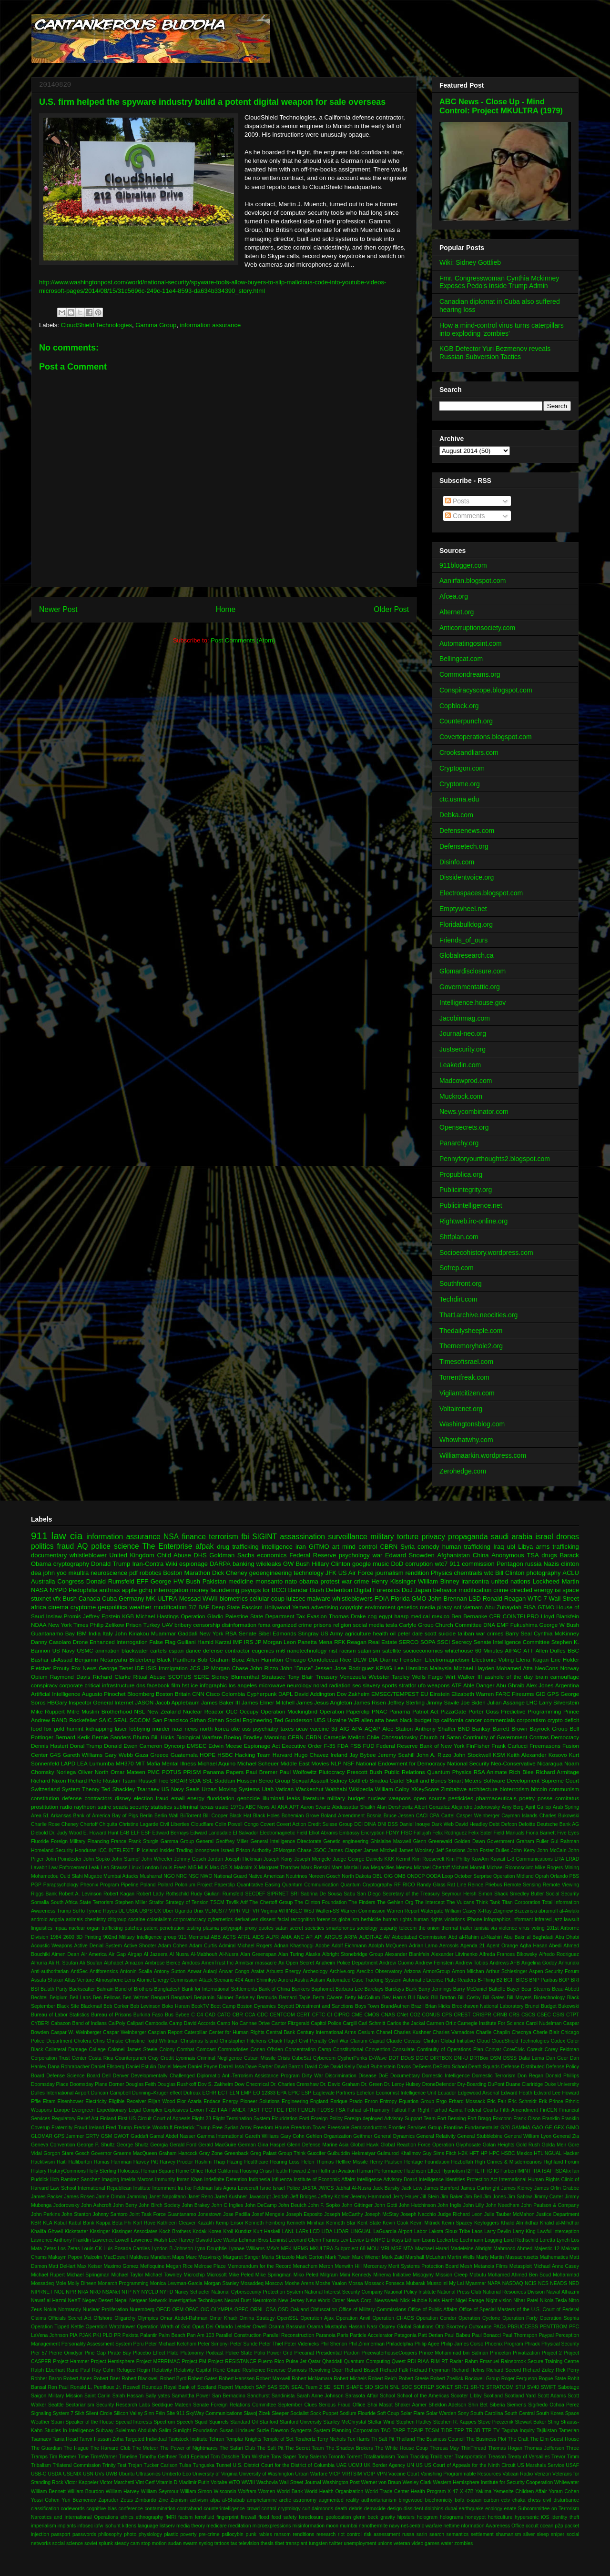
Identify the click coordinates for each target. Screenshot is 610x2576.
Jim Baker (451, 2196)
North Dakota (356, 1876)
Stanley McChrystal (344, 2422)
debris (355, 2508)
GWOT (121, 2136)
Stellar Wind (380, 2422)
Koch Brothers (175, 2231)
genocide (248, 1798)
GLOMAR (41, 2136)
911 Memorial (193, 1937)
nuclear (77, 1928)
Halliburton (80, 2162)
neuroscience (109, 1572)
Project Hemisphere (112, 2361)
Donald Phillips (562, 2075)
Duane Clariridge (524, 2084)
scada (120, 1807)
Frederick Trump (192, 2127)
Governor (101, 2153)
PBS (574, 1876)
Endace (211, 2101)
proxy (250, 1928)
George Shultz (132, 2144)
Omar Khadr (223, 2318)
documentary (49, 1555)
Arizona (412, 1971)
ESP (306, 2092)
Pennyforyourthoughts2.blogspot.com (494, 1159)
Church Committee (458, 1625)
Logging (493, 2240)
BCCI (279, 1590)
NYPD (58, 1590)
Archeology (315, 1971)
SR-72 (477, 2387)
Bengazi (160, 1997)
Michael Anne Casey (556, 2266)
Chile (372, 1737)
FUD (369, 1746)
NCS (543, 2283)
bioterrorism (514, 1789)
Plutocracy (332, 1772)
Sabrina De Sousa (321, 1893)
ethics (127, 2517)
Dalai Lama (531, 2058)
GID (541, 1694)
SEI (328, 2387)
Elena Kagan (532, 1659)
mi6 (280, 1650)
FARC (503, 1694)
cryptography (71, 1563)
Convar (493, 2049)
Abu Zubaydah (503, 1607)
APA (357, 1728)
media (427, 1607)
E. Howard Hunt (101, 1832)
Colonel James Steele (132, 2049)
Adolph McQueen (387, 1945)
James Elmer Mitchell (268, 1702)
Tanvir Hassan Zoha (101, 2439)
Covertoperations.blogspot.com (485, 737)
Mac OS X (221, 1867)
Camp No (227, 2023)
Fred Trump (119, 2127)
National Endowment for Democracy (401, 1763)
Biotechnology (549, 1997)
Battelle (497, 1989)
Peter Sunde (244, 2343)
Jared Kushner (230, 2196)
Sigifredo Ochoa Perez (553, 2404)
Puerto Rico (271, 2361)
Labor (420, 2231)
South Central (519, 2413)
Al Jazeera (156, 1954)
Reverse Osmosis (287, 2370)
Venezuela (353, 1677)
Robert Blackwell (140, 2378)
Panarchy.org (458, 1143)
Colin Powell (229, 1824)
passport (61, 2534)
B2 (500, 1980)
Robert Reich (382, 2378)
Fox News (84, 1668)
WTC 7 (537, 1598)
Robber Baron (46, 2378)
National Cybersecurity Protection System (257, 2292)
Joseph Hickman (243, 1859)
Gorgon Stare (58, 2153)
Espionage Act (262, 1746)
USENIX (72, 2473)
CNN (198, 1694)
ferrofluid (204, 2517)
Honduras (85, 1850)
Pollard (165, 1884)
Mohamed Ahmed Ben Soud (519, 2274)
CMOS (372, 2014)
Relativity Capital (192, 2370)
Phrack (532, 2343)
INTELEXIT (121, 1850)
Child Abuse (174, 1555)
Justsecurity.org (462, 1049)
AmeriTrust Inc (218, 1962)
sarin (422, 2534)
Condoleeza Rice (329, 1659)
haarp (402, 1616)
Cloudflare (202, 1824)
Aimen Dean (65, 1954)
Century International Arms (326, 2032)
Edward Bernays (170, 1832)
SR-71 (461, 2387)
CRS (514, 2014)
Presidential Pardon (338, 2352)
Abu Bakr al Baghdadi (528, 1937)
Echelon (365, 2092)
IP (137, 1850)
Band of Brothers (134, 1989)
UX (157, 1911)
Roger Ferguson (519, 2378)
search (436, 2534)
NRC (181, 1876)
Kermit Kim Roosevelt (420, 1859)
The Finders (361, 1902)
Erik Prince (551, 2101)
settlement (482, 2534)
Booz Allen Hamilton (257, 1659)
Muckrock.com (460, 1096)
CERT (303, 2014)
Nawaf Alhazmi (562, 2292)
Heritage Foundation (426, 2162)
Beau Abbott (565, 1989)
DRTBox (479, 2058)
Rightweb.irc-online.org (473, 1221)
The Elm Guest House (554, 2439)
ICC (102, 1850)
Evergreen (83, 2110)
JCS (195, 1668)
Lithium (413, 2240)
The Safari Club (237, 2448)
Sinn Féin (154, 2413)
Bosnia (374, 1815)
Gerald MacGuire (217, 2144)
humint (75, 1728)
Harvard (283, 1755)
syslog (206, 2543)
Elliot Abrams (323, 1832)
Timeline (128, 2456)
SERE (201, 1677)
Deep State (226, 1607)
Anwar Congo (234, 1971)
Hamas (102, 2162)
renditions (303, 2534)
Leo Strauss (114, 1867)
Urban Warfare (311, 2473)
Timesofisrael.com (466, 1361)
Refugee (125, 2370)
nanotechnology (307, 1650)
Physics (441, 1572)
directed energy (531, 1590)
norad (320, 1685)
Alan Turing (291, 1954)
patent (151, 1928)
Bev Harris (394, 1997)
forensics (327, 1919)
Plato (173, 2352)
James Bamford (441, 2188)
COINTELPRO (521, 1616)
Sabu (349, 1893)
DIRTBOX (441, 2058)
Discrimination (340, 2075)
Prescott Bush (364, 1772)
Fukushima (524, 1625)
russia (533, 1563)
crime (500, 1590)
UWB (111, 2473)
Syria (407, 1546)
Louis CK (91, 2248)
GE (548, 2127)
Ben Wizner (135, 1997)
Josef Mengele (268, 2214)
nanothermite (373, 2525)
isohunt (112, 2525)
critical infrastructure (109, 1685)
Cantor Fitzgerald (290, 2023)
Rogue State (552, 2378)
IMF (237, 1642)
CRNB (500, 2014)
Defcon (509, 1824)
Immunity (165, 2179)
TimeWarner (104, 2456)
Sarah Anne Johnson (319, 2395)
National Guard (230, 1876)
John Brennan (447, 1598)
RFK (339, 1642)
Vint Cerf (144, 2482)
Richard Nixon (48, 1780)
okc (235, 1728)
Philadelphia (399, 2343)
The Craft (518, 2439)
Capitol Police (326, 2023)
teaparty (388, 1928)
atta (379, 1720)
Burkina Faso (148, 2014)
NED (574, 2283)
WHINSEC (290, 1911)
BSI (35, 1989)
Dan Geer (557, 2058)
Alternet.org (456, 612)
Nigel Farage (470, 2300)
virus (524, 1928)
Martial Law (356, 1867)
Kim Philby (458, 1859)
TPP (459, 2430)
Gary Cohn (292, 2136)
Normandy (69, 2309)
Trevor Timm (565, 2456)
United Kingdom (131, 1555)
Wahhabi (336, 1789)
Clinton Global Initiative (449, 2041)
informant (522, 1919)
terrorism (223, 1537)
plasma (211, 1928)
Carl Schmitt (372, 2023)
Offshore (102, 2318)
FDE (279, 2110)
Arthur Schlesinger (507, 1971)
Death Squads (484, 2066)
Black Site (68, 2006)
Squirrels (219, 2422)
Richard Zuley (538, 2370)
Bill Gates (494, 1997)
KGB (128, 1616)
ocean (546, 2525)
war (377, 1555)
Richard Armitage (557, 1772)
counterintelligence (224, 2508)
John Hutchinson (417, 2205)
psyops (251, 1590)
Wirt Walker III (463, 1677)
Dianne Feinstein (401, 1659)
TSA (533, 1555)
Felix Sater (480, 1832)
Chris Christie (108, 2041)
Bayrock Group (548, 1728)
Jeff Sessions (450, 1850)
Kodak (199, 2231)
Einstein (440, 1694)
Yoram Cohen (564, 2491)
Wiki (171, 1563)
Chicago (295, 1659)
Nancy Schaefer (192, 2292)
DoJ (407, 1590)
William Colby (392, 1789)
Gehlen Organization (329, 2136)
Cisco (213, 1694)
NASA (39, 1590)
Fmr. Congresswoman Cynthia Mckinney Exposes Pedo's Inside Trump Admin (499, 282)
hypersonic (527, 2517)
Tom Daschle (225, 2456)
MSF (396, 2248)
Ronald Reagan (504, 1598)
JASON (144, 1702)
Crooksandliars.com (468, 752)
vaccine (319, 1728)
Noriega (66, 1772)
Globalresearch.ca (466, 955)
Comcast (206, 2049)
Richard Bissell (361, 2370)
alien (367, 1720)
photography (543, 1572)
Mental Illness (179, 1763)
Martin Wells (461, 2257)
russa (408, 2534)
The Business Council (441, 2439)
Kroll (228, 2231)
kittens (129, 2525)
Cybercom (324, 2058)
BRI (575, 1980)
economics (271, 1555)
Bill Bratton (443, 1997)
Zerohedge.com (462, 1471)
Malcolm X (245, 1867)
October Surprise (473, 1876)
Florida (400, 1598)
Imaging (110, 2179)
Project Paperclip (216, 1884)
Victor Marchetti (117, 2482)
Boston (164, 1694)
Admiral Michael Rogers (245, 1945)
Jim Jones (494, 2196)
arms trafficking (557, 1546)
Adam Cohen (173, 1945)
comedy (428, 1546)
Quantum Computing (367, 2361)
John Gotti (385, 2205)
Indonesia (259, 2179)
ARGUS (333, 1937)
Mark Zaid (393, 2257)
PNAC (379, 1711)
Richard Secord (504, 2370)
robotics (151, 1572)
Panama (399, 1711)
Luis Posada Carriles (126, 2248)
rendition (417, 1572)
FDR (291, 2110)
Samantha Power (191, 2395)
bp (436, 1720)
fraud (65, 1546)
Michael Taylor (127, 2274)
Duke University (561, 2084)
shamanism (508, 2534)
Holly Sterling (101, 2171)
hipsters (406, 2517)
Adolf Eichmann (349, 1945)
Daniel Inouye (414, 1824)
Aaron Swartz (316, 1807)
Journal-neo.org (462, 1033)
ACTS (229, 1937)
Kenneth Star (341, 2222)
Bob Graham (213, 1659)
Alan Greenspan (258, 1954)
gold (59, 1728)
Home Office (189, 2171)
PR (117, 2335)
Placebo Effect (149, 2352)
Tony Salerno (312, 2456)
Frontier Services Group (415, 2127)
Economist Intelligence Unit (406, 2092)
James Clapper (345, 1850)
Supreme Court (560, 1780)
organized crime (292, 1625)
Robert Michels (350, 2378)
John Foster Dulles (488, 1850)
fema (264, 1625)
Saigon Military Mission (56, 2395)
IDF (139, 1668)
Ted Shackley (118, 1789)
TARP (399, 2430)
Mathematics (554, 2257)
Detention (338, 1590)
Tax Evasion (311, 1616)
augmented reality (339, 2500)
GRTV (92, 2136)
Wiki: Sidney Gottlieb (470, 262)
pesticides (460, 1798)
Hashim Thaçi (210, 2162)
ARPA (350, 1937)
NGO (169, 1876)
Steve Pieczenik (495, 2422)
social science (67, 2543)
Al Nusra (179, 1954)
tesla (391, 1625)
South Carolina (486, 2413)
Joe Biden (473, 1702)
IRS (248, 1642)
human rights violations (439, 1919)
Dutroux (192, 2092)
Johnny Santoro (109, 2214)
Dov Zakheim (353, 1694)
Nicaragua (549, 1763)
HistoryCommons (67, 2171)
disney (123, 1798)
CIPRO (342, 2014)
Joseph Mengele (312, 1859)
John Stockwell (472, 1755)
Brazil (417, 2006)
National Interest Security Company (344, 2292)
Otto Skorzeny (451, 2326)
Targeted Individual (146, 2439)
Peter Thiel (271, 2343)
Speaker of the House (89, 2422)
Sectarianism (80, 2404)
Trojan (135, 2465)
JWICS (326, 2188)
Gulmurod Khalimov (399, 2153)
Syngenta (301, 2430)
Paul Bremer (261, 1772)
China (481, 1555)
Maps (178, 2257)
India (95, 1633)
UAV (167, 1625)
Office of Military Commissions (373, 2309)
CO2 (415, 2014)
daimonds (322, 2508)
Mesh (466, 2266)
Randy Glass (431, 1884)
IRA (536, 2171)
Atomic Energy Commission (167, 1980)
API (319, 1937)
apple (129, 1590)
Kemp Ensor (230, 2222)
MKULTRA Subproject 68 (338, 2248)
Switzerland (45, 1789)
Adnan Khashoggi (294, 1945)
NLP (336, 1763)
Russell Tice (153, 1780)
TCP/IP (415, 2430)
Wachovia (267, 2482)
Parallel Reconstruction (288, 2335)
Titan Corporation (521, 1902)
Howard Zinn (303, 2171)
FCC (267, 2110)
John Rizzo (264, 1668)
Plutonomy (191, 2352)
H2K (463, 2153)
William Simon (196, 2491)
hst (185, 1685)
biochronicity (439, 2500)
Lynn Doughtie (211, 2248)
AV (387, 1937)
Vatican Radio (517, 2473)
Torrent (354, 2456)
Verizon (542, 2473)
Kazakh (205, 2222)
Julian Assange (506, 1702)
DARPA (220, 1563)
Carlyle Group (416, 1625)
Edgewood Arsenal (478, 2092)
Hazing (235, 2162)
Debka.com (456, 815)
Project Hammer (71, 2361)
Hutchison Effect (422, 2171)
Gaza (141, 1755)
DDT (394, 2058)
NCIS (531, 2283)
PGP (36, 1884)
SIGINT (264, 1537)
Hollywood (277, 1607)
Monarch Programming (123, 2283)
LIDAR (341, 2231)
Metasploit (520, 2266)
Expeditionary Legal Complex (130, 2110)
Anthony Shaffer (435, 1728)
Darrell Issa (231, 2066)
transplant (296, 2543)
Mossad (190, 1598)
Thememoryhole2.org (471, 1346)
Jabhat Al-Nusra (353, 2188)
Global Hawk (364, 2144)
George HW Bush (175, 1581)
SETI (339, 2387)
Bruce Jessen (399, 1815)
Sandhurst (258, 2395)
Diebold (39, 1832)
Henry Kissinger (393, 1581)
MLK (203, 1867)
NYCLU (150, 2292)
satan (281, 1928)
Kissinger (100, 2231)
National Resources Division (514, 2292)
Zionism (178, 2500)
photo (130, 2534)
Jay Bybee (362, 1755)
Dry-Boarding (472, 2084)
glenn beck (365, 2517)
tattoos (221, 2543)
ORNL (257, 2309)
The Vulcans (460, 1902)
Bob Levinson (145, 2006)
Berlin (146, 1815)
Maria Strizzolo (278, 2257)
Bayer (513, 1989)
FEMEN (306, 2110)
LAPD (68, 1763)
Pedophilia (83, 1590)
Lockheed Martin (556, 1581)
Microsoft (217, 2274)
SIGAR (178, 1780)
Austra (302, 1980)
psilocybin (233, 2534)
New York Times (68, 1625)
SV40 (533, 2387)
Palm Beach (172, 2335)
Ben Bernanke (469, 1616)
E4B (124, 1832)
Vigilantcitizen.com (467, 1393)
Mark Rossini (315, 1867)
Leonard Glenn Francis (313, 2240)
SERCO (409, 1642)
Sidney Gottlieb (349, 1780)
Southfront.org (460, 1283)
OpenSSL (287, 2318)
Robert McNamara (312, 2378)
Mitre (73, 1711)
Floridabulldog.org (466, 924)
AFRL (244, 1937)
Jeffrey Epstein (101, 1616)
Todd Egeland (193, 2456)
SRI (295, 1893)
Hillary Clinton (331, 1563)
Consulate (403, 2049)
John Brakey (196, 2205)
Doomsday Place (50, 2084)
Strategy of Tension (186, 1902)
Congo (251, 1824)
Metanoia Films (491, 2266)
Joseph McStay (382, 2214)
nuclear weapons (389, 1798)
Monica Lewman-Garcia (176, 2283)
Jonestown (210, 2214)
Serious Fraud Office (342, 2404)
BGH (509, 1980)
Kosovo (558, 1755)
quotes (266, 1928)
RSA (231, 1633)
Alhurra (39, 1962)
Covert (267, 1824)
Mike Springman (273, 2274)
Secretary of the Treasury (411, 1893)
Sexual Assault (310, 1780)
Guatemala (184, 1755)
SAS (272, 2387)
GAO (537, 2127)
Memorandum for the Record (259, 2266)
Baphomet (322, 1989)
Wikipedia (361, 1789)
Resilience (254, 2370)
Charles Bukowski (559, 1815)
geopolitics (112, 1607)
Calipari (135, 2023)
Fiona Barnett (541, 1832)
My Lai (456, 2283)
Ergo (441, 2101)
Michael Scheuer (258, 1763)
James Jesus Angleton (324, 1702)
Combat (185, 2049)
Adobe (322, 1945)
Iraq (498, 1546)
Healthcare (256, 2162)
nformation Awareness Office (492, 2525)
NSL (139, 1711)
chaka (519, 2500)
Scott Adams (552, 2395)
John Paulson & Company (550, 2205)
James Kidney (516, 2188)
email (177, 1798)
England (319, 2101)
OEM (177, 2309)
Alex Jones (540, 1685)
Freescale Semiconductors (356, 2127)
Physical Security (560, 2343)
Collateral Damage (66, 2049)
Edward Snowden (410, 1555)
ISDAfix (562, 2171)
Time (83, 2456)
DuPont (496, 2084)
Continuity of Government (495, 1737)
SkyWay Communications (214, 2413)
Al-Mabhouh (204, 1954)
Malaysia (441, 1668)
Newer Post (58, 609)
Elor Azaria (189, 2101)
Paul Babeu (457, 2335)
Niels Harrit (441, 2300)
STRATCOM (500, 2387)
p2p (559, 2525)
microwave (272, 1685)
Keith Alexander (527, 1755)
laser (121, 1728)
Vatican (284, 1789)
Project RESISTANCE (232, 2361)
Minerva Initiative (392, 2274)
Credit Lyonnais (178, 2058)
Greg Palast (263, 2153)
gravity (387, 2517)
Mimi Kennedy (356, 2274)
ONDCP (416, 1876)
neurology (299, 1685)
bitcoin (539, 1789)
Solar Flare (412, 2413)
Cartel (448, 1815)
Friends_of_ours (463, 940)
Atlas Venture (79, 1980)
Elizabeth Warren (472, 1694)
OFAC (192, 2309)
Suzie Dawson (273, 2430)
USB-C (38, 2473)
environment (380, 1607)
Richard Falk (394, 2370)
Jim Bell (473, 2196)
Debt (494, 1824)
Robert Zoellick (446, 2378)
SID (369, 2387)
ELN (234, 2092)
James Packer (46, 2196)
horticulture (500, 2517)
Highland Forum (561, 2162)
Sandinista (283, 2395)
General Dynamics (394, 2136)
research (326, 2534)
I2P (470, 2171)
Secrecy (462, 1642)
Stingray (308, 1633)
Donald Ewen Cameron (133, 1746)
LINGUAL (360, 2231)
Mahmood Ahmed (512, 2248)
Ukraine (336, 1720)
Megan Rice (179, 2266)
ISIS (151, 1668)
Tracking (419, 2456)
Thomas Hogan (505, 2448)
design (394, 2508)
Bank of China (274, 1989)
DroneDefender (439, 2084)
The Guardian (46, 2448)
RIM (435, 2361)
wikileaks (268, 1563)
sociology (367, 1928)
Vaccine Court (403, 2473)
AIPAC (513, 1650)
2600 (68, 1937)
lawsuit (571, 1919)
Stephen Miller (131, 1902)
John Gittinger (357, 2205)
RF (397, 1884)
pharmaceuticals (496, 1798)
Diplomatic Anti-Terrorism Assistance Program (248, 2075)
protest (330, 1581)
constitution (45, 1798)
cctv (505, 2500)
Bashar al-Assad (51, 1659)
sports (389, 1685)
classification (45, 2508)
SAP (261, 2387)
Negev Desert (97, 2300)
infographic (213, 1685)
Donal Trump (86, 1746)
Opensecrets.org (464, 1127)
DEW (359, 1659)
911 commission (471, 1563)
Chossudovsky (399, 1737)
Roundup (152, 2387)
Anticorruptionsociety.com (477, 627)
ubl (511, 1546)
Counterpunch (130, 2058)
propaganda (468, 1537)
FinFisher (478, 1746)
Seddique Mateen (172, 2404)
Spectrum (164, 2422)
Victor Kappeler (82, 2482)
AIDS (258, 1937)
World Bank (290, 2491)
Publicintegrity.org (465, 1189)
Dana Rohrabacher (69, 2066)
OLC (231, 1711)
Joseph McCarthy (343, 2214)
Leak (94, 1867)
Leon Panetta (300, 1642)
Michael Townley (163, 2274)
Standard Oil (244, 2422)
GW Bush (296, 1563)
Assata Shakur (47, 1980)
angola (56, 1919)
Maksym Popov (65, 2257)
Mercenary (374, 2266)
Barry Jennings (435, 1989)
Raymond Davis (70, 1677)
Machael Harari (432, 2248)
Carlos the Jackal (406, 2023)
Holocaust (129, 2171)
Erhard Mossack (467, 2101)
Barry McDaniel (470, 1989)
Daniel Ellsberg (107, 2066)
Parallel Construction (239, 2335)
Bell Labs (80, 1997)
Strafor (156, 1902)
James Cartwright (479, 2188)
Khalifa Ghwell (47, 2231)
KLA (47, 2222)
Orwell (259, 2326)
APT (294, 1807)
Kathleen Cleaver (176, 2222)
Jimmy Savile (442, 1702)
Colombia (233, 1694)
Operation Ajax (317, 2318)
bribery (183, 1625)
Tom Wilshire (255, 2456)
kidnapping (99, 1728)
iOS (545, 2517)
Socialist (299, 2413)
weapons (438, 1685)
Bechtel (39, 1997)
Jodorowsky (66, 2205)
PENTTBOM (554, 2326)
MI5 (192, 1867)
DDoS (407, 2058)
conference (130, 2508)
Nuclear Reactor (203, 1711)
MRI (384, 2248)
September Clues (297, 2404)
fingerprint (227, 2517)
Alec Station (397, 1728)
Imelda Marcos (137, 2179)
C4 (200, 2014)
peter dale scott (417, 1633)
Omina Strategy (257, 2318)
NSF (348, 1763)
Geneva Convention (53, 2144)
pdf (133, 1572)
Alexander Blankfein (407, 1954)
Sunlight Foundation (195, 2430)
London (150, 1867)
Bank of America (92, 1815)
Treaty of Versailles (529, 2456)
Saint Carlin (97, 2395)
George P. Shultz (95, 2144)
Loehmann (471, 2240)
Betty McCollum (362, 1997)
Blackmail (91, 2006)
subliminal (185, 1807)
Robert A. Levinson (80, 1893)
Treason (497, 2456)
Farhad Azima (446, 2110)
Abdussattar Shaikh (354, 1807)
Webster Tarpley (388, 1677)
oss (246, 1728)
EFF (142, 1581)
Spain (57, 2422)
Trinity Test (114, 2465)
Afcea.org (453, 596)
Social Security (562, 1893)
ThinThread (473, 2448)
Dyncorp (174, 1746)
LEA (82, 1763)
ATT (528, 1650)
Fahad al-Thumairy (368, 2110)
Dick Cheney (229, 1572)
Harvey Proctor (176, 2162)
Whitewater (566, 2482)
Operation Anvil (353, 2318)
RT (444, 2361)
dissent (268, 1919)
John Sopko (96, 1859)
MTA (408, 2248)
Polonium (185, 1884)
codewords (72, 2508)
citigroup (117, 1919)
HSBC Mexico (516, 2153)
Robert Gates (202, 2378)
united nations (510, 1581)
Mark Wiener (366, 2257)
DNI (381, 1824)
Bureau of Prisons (111, 2014)
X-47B (467, 2491)
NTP (127, 2292)
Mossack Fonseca (385, 2283)
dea (36, 1572)
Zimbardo (145, 2500)
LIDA (327, 2231)
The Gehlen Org (395, 1902)
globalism (348, 1919)
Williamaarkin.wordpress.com (482, 1455)
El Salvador (245, 1832)
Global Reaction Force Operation (417, 2144)
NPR (71, 2292)
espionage (193, 1563)
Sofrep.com (456, 1268)
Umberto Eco (176, 2473)
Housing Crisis (256, 2171)
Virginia (269, 1911)
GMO (419, 1598)
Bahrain (105, 1989)
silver (529, 2534)
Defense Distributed (522, 2066)
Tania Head (65, 2439)
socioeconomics (423, 1650)
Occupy (249, 1711)
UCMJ (355, 2465)
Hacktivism (43, 2162)
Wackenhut (309, 1789)
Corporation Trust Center (59, 2058)
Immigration (173, 1668)
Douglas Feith (140, 2084)
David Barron (289, 2066)
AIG (344, 1728)
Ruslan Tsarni (120, 1780)
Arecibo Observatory (379, 1971)
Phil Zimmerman (366, 2343)
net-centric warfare (421, 2525)
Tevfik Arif (236, 1902)
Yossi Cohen (45, 2500)
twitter (336, 2543)
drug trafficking (238, 1546)
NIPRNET (42, 2292)
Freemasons (544, 1746)
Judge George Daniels (358, 1859)
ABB (216, 1937)
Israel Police (286, 2188)
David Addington (315, 1694)
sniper (557, 2534)
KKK (390, 1859)
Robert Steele (413, 2378)
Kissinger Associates (135, 2231)
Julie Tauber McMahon (509, 2214)
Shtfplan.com (458, 1237)
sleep (543, 2534)
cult (306, 2508)
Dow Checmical (251, 2084)
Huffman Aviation (337, 2171)
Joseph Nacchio (418, 2214)
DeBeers (421, 2066)
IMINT (524, 2171)
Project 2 (552, 2352)
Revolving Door (326, 2370)
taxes (287, 1728)
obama (308, 1581)
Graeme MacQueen (135, 2153)
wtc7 (441, 1563)
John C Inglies (227, 2205)
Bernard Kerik (72, 1737)
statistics (161, 1807)
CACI (422, 1815)
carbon (491, 2500)
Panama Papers (223, 1772)
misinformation (308, 2525)
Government (500, 1841)
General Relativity (436, 2136)
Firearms (523, 1694)
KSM (499, 1755)
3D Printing (89, 1937)
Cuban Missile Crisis (267, 2058)
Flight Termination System (241, 2118)
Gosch (82, 2153)
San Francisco (170, 1720)
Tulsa (185, 2465)
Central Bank (280, 2032)
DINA (370, 1824)
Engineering (295, 2101)
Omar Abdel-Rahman (183, 2318)
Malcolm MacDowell (105, 2257)
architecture (483, 1789)
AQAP (372, 1728)
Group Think (292, 2153)
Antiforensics (104, 1971)
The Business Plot (486, 2439)
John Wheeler (157, 1859)
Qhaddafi (332, 2361)
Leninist (278, 2240)
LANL (288, 2231)
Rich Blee (521, 1772)
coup (278, 1598)
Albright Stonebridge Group (352, 1954)
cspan (176, 1650)
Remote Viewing (561, 1884)
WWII (210, 1598)
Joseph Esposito (304, 2214)
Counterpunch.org (466, 721)
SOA (195, 1780)
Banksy (481, 1728)
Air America (94, 1954)
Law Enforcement (68, 1867)
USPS (145, 1911)
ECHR (209, 2092)
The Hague (75, 2448)
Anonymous (507, 1555)
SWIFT (548, 2387)
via (493, 1928)
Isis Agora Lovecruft (236, 2188)
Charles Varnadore (453, 2032)
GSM (106, 2136)
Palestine (236, 1616)
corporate (70, 1685)
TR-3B (473, 2430)
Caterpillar (195, 2032)
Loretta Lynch (555, 2240)
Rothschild (177, 1893)
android (39, 1919)
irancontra (475, 1581)
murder (161, 1728)
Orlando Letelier (233, 2326)
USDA (54, 2473)
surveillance (347, 1537)
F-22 (211, 2110)
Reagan (356, 1642)
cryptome (83, 1607)
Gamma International (220, 2136)
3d (334, 1728)
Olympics (148, 2318)
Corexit (534, 2049)
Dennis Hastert (49, 1746)
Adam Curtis (203, 1945)
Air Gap (117, 1954)
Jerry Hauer (406, 2196)
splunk (106, 2543)
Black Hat (240, 1815)
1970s (237, 1807)
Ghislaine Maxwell (390, 1841)
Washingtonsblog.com (472, 1424)
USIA (132, 1911)
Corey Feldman (562, 2049)
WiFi (353, 1720)
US (419, 2465)
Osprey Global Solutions (406, 2326)
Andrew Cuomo (396, 1962)
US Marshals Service (540, 2465)
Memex (404, 1867)
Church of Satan (440, 1737)
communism (564, 1789)
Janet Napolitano (167, 2196)
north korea (214, 1728)
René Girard (227, 2370)
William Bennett (48, 2491)
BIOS (522, 1980)
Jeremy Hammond (370, 2196)
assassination (302, 1537)
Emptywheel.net (463, 908)
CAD (210, 2014)
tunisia (481, 1928)
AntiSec (79, 1971)
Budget (549, 2006)
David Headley (471, 1824)
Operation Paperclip (345, 1711)
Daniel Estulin (141, 2066)
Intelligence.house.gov (472, 1002)
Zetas (127, 2500)
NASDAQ (512, 2283)
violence (508, 1928)
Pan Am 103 (200, 2335)
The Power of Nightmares (189, 2448)
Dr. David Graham (340, 2084)
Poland (147, 1884)
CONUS (431, 2014)
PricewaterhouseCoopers (389, 2352)
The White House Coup (401, 2448)
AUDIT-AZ (370, 1937)
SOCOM (140, 1720)
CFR (495, 1616)
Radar (456, 2361)
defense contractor (226, 1650)
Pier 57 (39, 2352)
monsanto (269, 1581)
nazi (177, 1728)
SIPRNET (278, 1893)
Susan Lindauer (237, 2430)
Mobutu (477, 2274)
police (101, 1546)
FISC (406, 1832)
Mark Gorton (310, 2257)
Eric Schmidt (522, 2101)
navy (394, 2525)
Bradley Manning (265, 1737)
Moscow (274, 2283)
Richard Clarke (112, 1677)
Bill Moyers (519, 1997)
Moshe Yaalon (331, 2283)
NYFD (166, 2292)
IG (489, 2171)
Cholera (82, 2041)
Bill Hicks (162, 1737)
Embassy (349, 1832)
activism (199, 2500)
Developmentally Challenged (163, 2075)
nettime (451, 2525)
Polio (259, 2352)
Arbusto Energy (283, 1971)
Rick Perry (567, 2370)
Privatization (526, 2352)
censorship (206, 1625)
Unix (198, 1911)
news (191, 1728)
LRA (559, 1859)
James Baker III (220, 1702)
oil (393, 1633)
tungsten (318, 2543)
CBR (238, 2014)
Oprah (542, 1876)
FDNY (392, 1832)
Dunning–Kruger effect (157, 2092)
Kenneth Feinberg (265, 2222)
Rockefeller (83, 1720)
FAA (222, 2110)
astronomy (304, 2500)
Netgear (138, 2300)
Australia (43, 1581)
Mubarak (415, 2283)
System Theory (80, 1789)
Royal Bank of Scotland (190, 2387)
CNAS (388, 2014)
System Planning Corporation (346, 2430)
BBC (573, 1650)
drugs (549, 1555)
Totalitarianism (379, 2456)
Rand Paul (79, 2370)
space (570, 1590)
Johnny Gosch (190, 1859)
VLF (246, 1911)
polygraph (232, 1928)
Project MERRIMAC (158, 2361)
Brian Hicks (437, 2006)
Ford (304, 2118)
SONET (444, 2387)
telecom (408, 1928)
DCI (358, 1824)
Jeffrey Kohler (333, 2196)
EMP (246, 2092)
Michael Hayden (474, 1668)
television (249, 2543)
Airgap (135, 1954)
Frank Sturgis (143, 1841)
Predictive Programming (531, 1711)
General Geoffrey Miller (222, 1841)
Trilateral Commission (76, 2465)
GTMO (546, 1607)
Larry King (524, 2231)
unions (384, 2543)
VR (256, 1911)
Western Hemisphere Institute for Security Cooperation (493, 2482)
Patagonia (405, 2335)
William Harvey (122, 2491)
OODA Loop (439, 1876)
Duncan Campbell (111, 2092)
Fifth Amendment (519, 2110)
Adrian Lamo (423, 1945)
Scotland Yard (520, 2395)
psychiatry (265, 1728)
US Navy (63, 1650)
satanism (369, 1650)
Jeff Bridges (303, 2196)
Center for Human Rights (236, 2032)
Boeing (232, 1737)
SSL (208, 1780)
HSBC (225, 1755)
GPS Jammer (69, 2136)
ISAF (547, 2171)
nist (332, 1650)
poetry (527, 1798)
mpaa (60, 1928)
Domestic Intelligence (445, 2075)
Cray (153, 2058)
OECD (163, 2309)
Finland (108, 2118)
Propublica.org (460, 1174)
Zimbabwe (454, 1789)
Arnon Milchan (468, 1971)
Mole (60, 2283)
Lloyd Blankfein (560, 1616)
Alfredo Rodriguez (559, 1954)
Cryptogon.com (462, 768)
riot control (350, 2534)
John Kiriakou (132, 1633)
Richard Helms (467, 2370)
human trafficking (466, 1546)
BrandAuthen (395, 2006)
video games (425, 2543)
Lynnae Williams (246, 2248)
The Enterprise (167, 1546)
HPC (494, 2153)
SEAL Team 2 (306, 2387)
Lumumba (101, 1763)
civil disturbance (561, 2500)
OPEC (241, 2309)
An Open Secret (296, 1962)
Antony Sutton (169, 1971)
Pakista (130, 2335)
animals (74, 1919)
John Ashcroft (96, 2205)
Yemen (300, 1607)
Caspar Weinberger (124, 2032)
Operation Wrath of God (164, 2326)
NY (136, 2292)
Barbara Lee (349, 1989)
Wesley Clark (417, 2482)
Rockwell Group (482, 2378)
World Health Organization (334, 2491)
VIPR (234, 1911)
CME (357, 2014)
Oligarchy (124, 2318)
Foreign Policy (327, 2118)
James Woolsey (416, 1850)
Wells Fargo (427, 1677)
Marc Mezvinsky (204, 2257)
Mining (571, 1867)
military (382, 1537)
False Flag (162, 1642)
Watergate (432, 1911)
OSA (270, 2309)
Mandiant (160, 2257)
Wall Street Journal (300, 2482)
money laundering (214, 1590)
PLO (107, 2335)
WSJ (309, 1911)
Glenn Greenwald (432, 1841)
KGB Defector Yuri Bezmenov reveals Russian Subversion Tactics (494, 353)
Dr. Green (372, 2084)
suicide (447, 1633)
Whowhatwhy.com (466, 1439)
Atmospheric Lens (115, 1980)
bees (391, 1720)
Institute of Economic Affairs (324, 2179)
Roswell (131, 2387)
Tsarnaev (148, 1789)
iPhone (474, 1919)
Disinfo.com (456, 862)
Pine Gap (95, 2352)
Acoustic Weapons (51, 1945)
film (175, 1685)
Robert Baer (106, 2378)
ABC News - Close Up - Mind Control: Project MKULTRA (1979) (501, 106)
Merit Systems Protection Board (423, 2266)
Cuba (109, 1598)
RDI (411, 2361)
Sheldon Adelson (447, 2404)
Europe (62, 2110)
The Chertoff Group (271, 1902)
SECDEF (255, 1893)
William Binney (438, 1581)
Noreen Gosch (324, 1876)
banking (243, 1563)
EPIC (294, 2092)
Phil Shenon (333, 2343)
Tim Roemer (62, 2456)
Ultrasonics (148, 2473)
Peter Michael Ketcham (171, 2343)
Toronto (336, 2456)
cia (76, 1535)
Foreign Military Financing (80, 1841)
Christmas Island (199, 2041)
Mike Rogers (549, 1867)
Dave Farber (259, 2066)
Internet (123, 1702)
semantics (458, 2534)
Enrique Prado (346, 2101)
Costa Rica (101, 2058)
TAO (386, 2430)
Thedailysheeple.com (470, 1330)
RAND (59, 1720)
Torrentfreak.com (464, 1377)
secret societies (307, 1928)
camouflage (564, 1677)
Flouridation (284, 2118)
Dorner (116, 2084)
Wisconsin (225, 2491)
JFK (330, 1572)
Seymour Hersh (459, 1893)
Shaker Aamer (411, 2404)
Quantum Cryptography (366, 1884)
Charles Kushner (412, 2032)
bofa (459, 2500)
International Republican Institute (114, 2188)
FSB (355, 1746)
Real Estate (382, 1642)
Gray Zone (211, 2153)
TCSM (432, 2430)
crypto (555, 1720)
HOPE (207, 1755)
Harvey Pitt (145, 2162)
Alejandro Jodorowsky (475, 1807)
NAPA (494, 2283)
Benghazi (181, 1997)
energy (195, 1798)
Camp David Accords (192, 2023)
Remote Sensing (522, 1884)
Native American (266, 1876)
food (36, 1728)
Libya (525, 1546)
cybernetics (220, 1919)
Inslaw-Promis (63, 1616)
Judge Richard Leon (459, 2214)
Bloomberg (140, 1694)
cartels (158, 1650)
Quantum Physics (449, 1772)
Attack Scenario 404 (221, 1980)
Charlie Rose (45, 1824)
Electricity (95, 2101)
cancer (473, 1720)
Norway (570, 1668)
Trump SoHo (71, 1911)
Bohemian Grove (300, 1815)
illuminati (273, 1798)
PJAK (85, 2335)
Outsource (480, 2326)
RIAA (423, 2361)
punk (250, 2534)
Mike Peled (241, 2274)
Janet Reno (200, 2196)
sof (457, 1607)
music (381, 1563)
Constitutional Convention (361, 2049)
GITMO (319, 1546)
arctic (285, 2500)
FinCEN (548, 2110)
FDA (342, 1746)
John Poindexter (63, 1859)
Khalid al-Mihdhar (559, 2222)
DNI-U (461, 2058)
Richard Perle (85, 1780)
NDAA (38, 1625)
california (452, 1720)
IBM (82, 1633)
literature (313, 1798)
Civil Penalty (312, 2041)
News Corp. (359, 2300)
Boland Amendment (343, 1815)
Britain (183, 1694)
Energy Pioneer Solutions (251, 2101)
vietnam (473, 1607)
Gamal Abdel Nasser (172, 2136)
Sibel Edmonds (277, 1633)
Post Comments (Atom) (243, 640)
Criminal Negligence (219, 2058)
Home (226, 609)
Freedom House (271, 2127)
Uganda (183, 1911)
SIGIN (381, 2387)
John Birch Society (159, 2205)
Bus (169, 2014)
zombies (464, 2543)
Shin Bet (478, 2404)
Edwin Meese (225, 1746)
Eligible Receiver (127, 2101)
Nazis (551, 1563)
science (126, 1546)
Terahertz (305, 2439)
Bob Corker (116, 2006)
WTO (234, 2482)
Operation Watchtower (110, 2326)
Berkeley (244, 1997)
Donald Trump (110, 1563)
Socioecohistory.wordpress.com (486, 1252)
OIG (388, 1876)
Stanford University (301, 2422)
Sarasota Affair (362, 2395)
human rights (397, 1919)
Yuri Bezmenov (79, 2500)
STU (520, 2387)
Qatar (314, 2361)
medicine (240, 1581)
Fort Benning (451, 2118)
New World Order (325, 2300)
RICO (409, 1884)
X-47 (452, 2491)
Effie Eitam (43, 2101)
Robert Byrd (173, 2378)
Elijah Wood (161, 2101)
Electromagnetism (447, 1659)
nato (291, 1581)
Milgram (329, 2274)
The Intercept (430, 1902)
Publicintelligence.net (470, 1205)
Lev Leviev (352, 2240)
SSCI (443, 1642)
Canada (90, 1598)
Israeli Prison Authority (246, 1850)
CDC (262, 2014)
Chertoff (89, 1824)
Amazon (134, 1962)
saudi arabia (511, 1537)
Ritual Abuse (149, 1677)
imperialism (43, 2525)
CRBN (313, 1737)
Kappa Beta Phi (114, 2222)
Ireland (338, 1755)
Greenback (236, 2153)
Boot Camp (223, 2006)
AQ (82, 1546)
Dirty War (312, 2075)
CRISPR (481, 2014)
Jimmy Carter (548, 2196)
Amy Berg (513, 1807)
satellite (391, 1650)
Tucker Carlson (161, 2465)
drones (567, 1537)
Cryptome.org (459, 784)
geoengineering (270, 1572)
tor (266, 1590)
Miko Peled (306, 2274)
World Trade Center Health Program (405, 2491)
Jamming (137, 2196)
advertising (324, 1607)
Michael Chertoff (432, 1867)
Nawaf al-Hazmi (48, 2300)
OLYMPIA (222, 2309)
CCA (250, 2014)
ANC (299, 1937)
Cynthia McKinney (556, 1633)
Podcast (214, 2352)
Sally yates (157, 2395)
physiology (150, 2534)
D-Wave (378, 2058)
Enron (371, 2101)
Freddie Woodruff (153, 2127)
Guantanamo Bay (53, 1633)
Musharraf (151, 1876)
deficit (571, 1720)
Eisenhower (70, 2101)
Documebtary (405, 2075)
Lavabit (39, 1867)
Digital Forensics (377, 1590)
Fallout (398, 2110)
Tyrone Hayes (101, 1911)
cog (372, 1616)
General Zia (566, 2136)
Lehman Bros (253, 2240)
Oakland (299, 2309)
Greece (159, 1755)
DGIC (422, 2058)
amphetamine (262, 2500)
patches (133, 1928)
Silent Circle (99, 2413)
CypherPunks (352, 2058)
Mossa (355, 2283)
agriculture (358, 1633)
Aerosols (448, 1945)
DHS (199, 1555)
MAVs (272, 2248)
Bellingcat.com (461, 658)
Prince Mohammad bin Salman (453, 2352)
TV (496, 2430)
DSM (495, 2058)
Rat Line (457, 1884)
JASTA (309, 2188)
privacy (433, 1537)
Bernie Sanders (111, 1737)
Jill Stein (429, 2196)
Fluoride (40, 1841)
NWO (206, 1876)
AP (309, 1937)
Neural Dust (237, 2300)
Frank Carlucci (509, 1746)
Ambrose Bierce (162, 1962)
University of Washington (266, 2473)
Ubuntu (127, 2473)
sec (356, 1685)
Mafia (153, 1763)
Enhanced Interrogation (119, 1642)
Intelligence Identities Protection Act (458, 2179)
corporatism (531, 1720)
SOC (406, 2387)
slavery (371, 1685)
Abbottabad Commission (419, 1937)
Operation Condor (436, 2318)
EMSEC (197, 1746)
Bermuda (267, 1997)
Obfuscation (324, 2309)
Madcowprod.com (465, 1080)
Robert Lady (150, 1893)
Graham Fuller (532, 1841)
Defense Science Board (73, 2075)
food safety (284, 2517)
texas (207, 1807)
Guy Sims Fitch (439, 2153)
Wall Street (564, 1598)
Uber (168, 1911)
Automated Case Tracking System (363, 1980)
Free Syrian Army (232, 2127)
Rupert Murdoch (236, 2387)
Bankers (301, 1989)
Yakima (483, 2491)
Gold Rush (528, 2144)
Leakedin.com (460, 1065)
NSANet (111, 2292)
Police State (239, 2352)
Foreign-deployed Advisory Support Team (390, 2118)
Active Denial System (98, 1945)
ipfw (98, 2525)
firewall (248, 2517)
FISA (529, 1607)
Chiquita (108, 1824)
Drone (80, 1642)
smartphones (340, 1928)
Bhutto (141, 1737)
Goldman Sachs (231, 1555)
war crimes (489, 1633)
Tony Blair (300, 1677)
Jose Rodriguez (354, 1668)
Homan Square (157, 2171)
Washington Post (340, 2482)
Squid (201, 2422)
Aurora (285, 1980)
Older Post (391, 609)
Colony (166, 2049)
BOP (564, 1980)
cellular (259, 1598)
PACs (499, 2326)
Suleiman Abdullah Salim (143, 2430)
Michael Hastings (157, 1616)
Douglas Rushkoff (176, 2084)
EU (424, 1694)
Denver (121, 2075)
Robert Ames (77, 2378)
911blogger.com (463, 565)
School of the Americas (423, 2395)
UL (121, 1911)
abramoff (548, 1911)
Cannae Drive (255, 2023)
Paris (342, 2335)
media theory (190, 2525)
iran (300, 1546)
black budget (416, 1720)
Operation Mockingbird (289, 1711)
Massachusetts (521, 2257)
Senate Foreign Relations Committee (234, 2404)
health (380, 1633)
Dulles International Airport (60, 2092)
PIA (74, 2335)
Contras (539, 1737)
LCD (315, 2231)
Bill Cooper (215, 1815)
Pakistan (214, 1581)
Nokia (50, 2309)
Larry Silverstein (559, 1702)
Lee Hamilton (410, 1668)
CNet (402, 2014)
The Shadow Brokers (349, 2448)
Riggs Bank (44, 1893)
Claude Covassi (404, 2041)
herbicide (371, 1919)
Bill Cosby (469, 1997)
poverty (188, 2534)
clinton (570, 1563)
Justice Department (557, 2214)
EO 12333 (264, 2092)
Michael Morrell (468, 1867)
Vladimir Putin (194, 2482)
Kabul (60, 2222)
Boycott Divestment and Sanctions (315, 2006)
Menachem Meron (313, 2266)
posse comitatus (558, 1798)
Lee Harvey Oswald (190, 2240)
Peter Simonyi (213, 2343)
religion (342, 1625)
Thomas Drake (347, 1616)
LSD (475, 1598)
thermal (449, 1928)
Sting (553, 2422)
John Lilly (473, 2205)
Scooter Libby (466, 2395)
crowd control (261, 2508)
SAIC (105, 1720)
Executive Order (302, 1746)
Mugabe (93, 1876)
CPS (447, 2014)
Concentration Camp (308, 2049)
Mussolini (437, 2283)
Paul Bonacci (486, 2335)
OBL (378, 1876)
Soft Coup (388, 2413)
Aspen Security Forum (554, 1971)
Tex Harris (358, 2439)
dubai (451, 2508)
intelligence (277, 1546)
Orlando (559, 1876)
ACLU (570, 1572)
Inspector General (91, 1702)
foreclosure (311, 2517)
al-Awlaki (569, 1911)
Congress (70, 1581)
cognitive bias (101, 2508)
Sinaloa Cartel (387, 1780)
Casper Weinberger (477, 1815)
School (387, 2395)
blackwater (135, 1650)
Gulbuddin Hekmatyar (351, 2153)
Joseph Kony (278, 1859)
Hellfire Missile (352, 2162)
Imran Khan (190, 2179)
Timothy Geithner (158, 2456)
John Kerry (523, 1850)
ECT (223, 2092)
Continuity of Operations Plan (450, 2049)
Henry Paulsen (385, 2162)
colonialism (159, 1919)
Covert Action (291, 1824)
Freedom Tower (308, 2127)
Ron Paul (58, 2387)
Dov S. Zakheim (215, 2084)
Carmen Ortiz (441, 2023)
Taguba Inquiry (517, 2430)
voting (538, 1928)
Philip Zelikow (107, 1625)
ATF (456, 1685)
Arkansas (61, 1815)
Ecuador (446, 2092)
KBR (36, 2222)
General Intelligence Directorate (285, 1841)
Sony (463, 2413)
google (361, 1563)
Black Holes (266, 1815)
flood (263, 2517)
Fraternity (61, 2127)
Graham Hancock (178, 2153)
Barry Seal (518, 1633)
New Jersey (291, 2300)
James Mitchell (380, 1850)
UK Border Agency (384, 2465)
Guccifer (316, 2153)
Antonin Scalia (136, 1971)
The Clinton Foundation (321, 1902)
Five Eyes (568, 1832)
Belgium (59, 1997)
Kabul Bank (81, 2222)
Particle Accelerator (371, 2335)
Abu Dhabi (567, 1937)
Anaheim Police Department (346, 1962)
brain (541, 1677)
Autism (317, 1980)
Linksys (394, 2240)
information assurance (210, 325)
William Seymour (160, 2491)
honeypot (475, 2517)
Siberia (497, 2404)
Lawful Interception (558, 2231)
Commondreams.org (469, 674)
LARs (302, 2231)
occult (532, 2525)
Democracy (565, 1737)
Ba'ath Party (54, 1989)
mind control (359, 1546)
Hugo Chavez (312, 1755)
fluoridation (220, 1798)
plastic (171, 2534)
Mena (325, 1642)
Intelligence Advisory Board (387, 2179)
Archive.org (342, 1971)
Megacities (383, 1867)
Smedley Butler (527, 1893)
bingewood (411, 2500)
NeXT (74, 2300)
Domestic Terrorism (493, 2075)
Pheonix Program (99, 1884)
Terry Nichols (331, 2439)
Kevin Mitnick (425, 2222)
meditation (239, 2525)
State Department (272, 1616)
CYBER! (40, 2023)
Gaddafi (139, 2136)
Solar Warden (441, 2413)
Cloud (483, 2041)
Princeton (500, 2352)
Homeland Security (52, 1850)
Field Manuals (509, 1832)
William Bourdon (86, 2491)
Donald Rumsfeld (110, 1581)
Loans (428, 2240)
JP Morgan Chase (225, 1668)
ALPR (272, 1937)
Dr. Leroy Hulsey (402, 2084)
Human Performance (380, 2171)
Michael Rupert (48, 2274)
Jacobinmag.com (464, 1018)
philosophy (110, 2534)
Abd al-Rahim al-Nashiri (475, 1937)
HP (484, 2153)
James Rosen (79, 2196)
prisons (323, 1625)
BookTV (200, 2006)
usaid (222, 1807)
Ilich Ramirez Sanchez (75, 2179)
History (38, 2171)
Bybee (182, 2014)
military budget (346, 1798)
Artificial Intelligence (55, 1694)
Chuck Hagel (282, 2041)
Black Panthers (176, 1659)
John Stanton (76, 2214)
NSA (171, 1537)
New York (211, 1633)
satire (105, 1807)
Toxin (402, 2456)
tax (234, 2543)
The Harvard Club (111, 2448)
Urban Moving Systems (231, 1789)
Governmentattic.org (469, 987)
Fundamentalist (481, 2127)
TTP (487, 2430)
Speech (184, 2422)
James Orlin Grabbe (556, 2188)
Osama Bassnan (286, 2326)
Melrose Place (210, 2266)
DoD (397, 1563)
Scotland (493, 2395)
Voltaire (219, 2482)
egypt (386, 1616)
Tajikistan (547, 2430)
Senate (247, 1633)
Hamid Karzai (214, 1642)
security (139, 1807)
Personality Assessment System (96, 2343)
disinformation (239, 1625)
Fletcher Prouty (50, 1668)
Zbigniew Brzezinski (515, 1911)
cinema (58, 1607)
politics (42, 1546)
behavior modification (462, 1590)
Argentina (567, 1685)
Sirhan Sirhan (207, 1720)
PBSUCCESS (523, 2326)
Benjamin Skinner (214, 1997)
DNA (489, 1625)
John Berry (125, 2205)
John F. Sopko (324, 2205)
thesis (267, 2543)
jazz (557, 1919)
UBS (319, 1720)
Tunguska (203, 2465)
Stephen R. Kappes (455, 2422)
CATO (224, 2014)
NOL (59, 2292)
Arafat (257, 1971)
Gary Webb (118, 1755)
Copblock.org (459, 706)
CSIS (558, 2014)
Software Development (511, 1780)
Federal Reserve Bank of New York (420, 1746)
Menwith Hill (348, 2266)
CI (329, 2014)
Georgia (159, 2144)
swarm (190, 2543)
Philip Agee (427, 2343)
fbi (245, 1537)
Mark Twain (337, 2257)
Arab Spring (566, 1807)
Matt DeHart (62, 2266)
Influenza (282, 2179)
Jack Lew (411, 2188)
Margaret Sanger (241, 2257)
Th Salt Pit (382, 2439)
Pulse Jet (296, 2361)
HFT (474, 2153)
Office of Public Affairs (433, 2309)
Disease (367, 2075)
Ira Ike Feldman (195, 2188)
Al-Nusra (228, 1954)
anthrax (109, 1590)
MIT (140, 1763)
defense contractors (87, 1798)
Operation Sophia (560, 2318)
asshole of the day (509, 1677)
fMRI (170, 2517)
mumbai (348, 2525)
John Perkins (45, 2214)
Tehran (216, 2439)
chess (534, 2500)
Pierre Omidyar (66, 2352)
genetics (407, 1607)
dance (193, 1650)
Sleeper (280, 2413)
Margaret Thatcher (279, 1867)
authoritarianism (378, 2500)
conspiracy (44, 1685)
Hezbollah (462, 2162)
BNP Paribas (543, 1980)
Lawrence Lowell (111, 2240)
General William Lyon (527, 2136)
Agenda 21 (472, 1945)
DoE (383, 2075)
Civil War (338, 2041)
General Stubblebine (479, 2136)
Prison (134, 1625)
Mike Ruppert (48, 1711)
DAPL (285, 1694)
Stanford (268, 2422)
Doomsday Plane (89, 2084)
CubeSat (301, 2058)
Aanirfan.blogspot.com (472, 580)
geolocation (338, 2517)
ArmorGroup (436, 1971)
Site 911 (175, 2413)
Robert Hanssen (236, 2378)
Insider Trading (176, 1850)
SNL (394, 2387)
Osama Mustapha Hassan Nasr (342, 2326)
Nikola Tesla (553, 2300)
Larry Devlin (497, 2231)
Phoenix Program (504, 2343)
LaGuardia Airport (392, 2231)
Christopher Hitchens (243, 2041)
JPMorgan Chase (292, 1850)
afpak (204, 1546)
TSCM (217, 1902)
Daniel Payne (203, 2066)
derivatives (246, 1919)
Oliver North (93, 1772)
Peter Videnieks (302, 2343)
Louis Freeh (174, 1867)
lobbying (139, 1728)
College (97, 2049)
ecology (493, 2508)
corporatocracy (189, 1919)
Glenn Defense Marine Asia (317, 2144)
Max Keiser (89, 2266)
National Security (468, 1763)
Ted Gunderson (293, 1720)
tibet (280, 2543)
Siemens (516, 2404)
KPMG (384, 1668)
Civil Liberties (174, 1824)
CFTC (318, 2014)
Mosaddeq (252, 2283)
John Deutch (292, 2205)
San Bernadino (228, 2395)
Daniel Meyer (171, 2066)
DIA (372, 1659)
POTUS (171, 1772)
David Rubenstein (376, 2066)
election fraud (151, 1798)
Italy (107, 1633)
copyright (351, 1607)
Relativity (162, 2370)
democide (375, 2508)
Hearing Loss (284, 2162)
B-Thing (486, 1980)
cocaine (136, 1919)
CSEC (544, 2014)
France (118, 1841)
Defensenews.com (466, 830)
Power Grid (279, 2352)
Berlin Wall (166, 1815)
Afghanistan (453, 1555)
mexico (440, 1616)
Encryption (373, 1832)
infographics (497, 1919)
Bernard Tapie (295, 1997)
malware (318, 1598)
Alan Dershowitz (395, 1807)
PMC (153, 1772)
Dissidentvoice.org (466, 877)
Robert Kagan (118, 1893)
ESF (146, 1832)
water (447, 2543)
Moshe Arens (299, 2283)
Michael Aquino (217, 1763)
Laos (477, 2231)
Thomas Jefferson (544, 2448)
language (148, 2525)
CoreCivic (514, 2049)
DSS (393, 1824)
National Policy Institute (410, 2292)
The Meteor (145, 2448)
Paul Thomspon (519, 2335)
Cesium (366, 2032)
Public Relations (405, 1772)
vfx (57, 1598)
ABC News (257, 1807)
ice (194, 1685)
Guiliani (186, 1642)
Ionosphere (206, 1850)
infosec (85, 2525)
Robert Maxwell (273, 2378)
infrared (543, 1919)
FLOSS (325, 2110)
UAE (341, 2465)
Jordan (215, 1859)
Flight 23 (201, 2118)
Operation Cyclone (479, 2318)
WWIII (248, 2482)
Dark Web (443, 1824)
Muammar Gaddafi (174, 1633)
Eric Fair (496, 2101)
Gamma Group (155, 325)
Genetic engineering (346, 1841)
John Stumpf (126, 1859)
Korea (215, 2231)
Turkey (151, 1625)
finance (194, 1537)
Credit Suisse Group (329, 1824)
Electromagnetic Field (283, 1832)
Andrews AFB (504, 1962)
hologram (427, 2517)
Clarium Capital (367, 2041)
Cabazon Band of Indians (79, 2023)
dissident (413, 2508)
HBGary (57, 1702)
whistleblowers (352, 1598)
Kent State (369, 2222)
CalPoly (116, 2023)
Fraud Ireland (89, 2127)
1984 (56, 1937)
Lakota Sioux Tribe (449, 2231)
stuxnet (41, 1598)
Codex (558, 2041)
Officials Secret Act (69, 2318)
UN (410, 2465)
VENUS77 (216, 1911)
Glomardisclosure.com (472, 971)
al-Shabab (233, 2500)
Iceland (150, 1850)
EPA (281, 2092)
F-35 (330, 1746)
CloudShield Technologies (96, 325)
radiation (340, 1685)
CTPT (572, 2014)
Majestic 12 (546, 2248)
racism (347, 1650)
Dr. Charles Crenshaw (294, 2084)
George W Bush (559, 1625)
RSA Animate (490, 1772)
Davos (404, 2066)
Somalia (40, 1902)
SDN (284, 2387)
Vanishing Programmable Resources (460, 2473)
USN (88, 2473)
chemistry (95, 1919)
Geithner (362, 2136)
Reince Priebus (485, 1884)
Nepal (121, 2300)
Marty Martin (490, 2257)
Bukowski (568, 2006)
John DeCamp (261, 2205)
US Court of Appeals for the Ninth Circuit (469, 2465)
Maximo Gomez (121, 2266)
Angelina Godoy (539, 1962)
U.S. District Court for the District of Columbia (284, 2465)
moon (332, 2525)
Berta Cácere (328, 1997)
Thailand (405, 2439)
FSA (340, 2110)
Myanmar (475, 2283)
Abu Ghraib (510, 1685)
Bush (69, 1598)
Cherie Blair (546, 2032)
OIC (205, 2309)
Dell (106, 2075)
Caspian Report (165, 2032)
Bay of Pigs (125, 1815)
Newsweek (386, 2300)
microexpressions (272, 2525)
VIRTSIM (352, 2473)
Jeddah (281, 2196)
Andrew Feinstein (434, 1962)
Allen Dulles (551, 1650)
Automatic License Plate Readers (439, 1980)
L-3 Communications (530, 1859)
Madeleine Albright (471, 2248)
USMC (85, 1650)
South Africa (64, 1902)
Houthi (280, 2171)
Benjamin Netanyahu (101, 1659)
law (58, 1535)
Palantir (148, 2335)
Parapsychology (61, 1884)
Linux (135, 1867)
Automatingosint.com (470, 643)
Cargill (349, 2023)
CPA (434, 1815)
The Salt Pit (270, 2448)
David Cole (317, 2066)
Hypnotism (453, 2171)
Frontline (453, 2127)
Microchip (193, 2274)
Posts (457, 501)
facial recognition (296, 1919)
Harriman (121, 2162)
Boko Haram (176, 2006)
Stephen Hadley (413, 2422)
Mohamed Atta (515, 1668)
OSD (283, 2309)
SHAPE (354, 2387)
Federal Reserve (312, 1555)
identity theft (565, 2517)
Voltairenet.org (460, 1409)
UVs (99, 2473)
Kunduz (243, 2231)
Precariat (304, 2352)
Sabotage (569, 2387)
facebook (158, 1685)
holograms (451, 2517)
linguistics (41, 1928)
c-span (474, 2500)
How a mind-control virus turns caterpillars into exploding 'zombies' (501, 329)
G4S (55, 1755)
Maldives (139, 2257)
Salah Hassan (128, 2395)
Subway (104, 2430)
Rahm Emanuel (482, 2361)
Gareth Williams (82, 1755)
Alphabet (113, 1962)
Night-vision (498, 2300)
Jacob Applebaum (177, 1702)
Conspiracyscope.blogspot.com (485, 690)
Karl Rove (144, 2222)
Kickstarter (76, 2231)
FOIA (382, 1598)
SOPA (428, 1642)
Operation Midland (513, 1876)
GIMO (572, 2127)
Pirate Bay (119, 2352)
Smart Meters (464, 1780)
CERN (296, 1737)
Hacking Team (253, 1755)
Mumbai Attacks (120, 1876)
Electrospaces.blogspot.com (481, 893)
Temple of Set (278, 2439)
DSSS (510, 2058)
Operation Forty (520, 2318)
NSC (193, 1876)
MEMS (300, 2248)
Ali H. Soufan (63, 1962)
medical (420, 1616)
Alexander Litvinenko (454, 1954)
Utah (268, 1789)
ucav (302, 1728)
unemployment (360, 2543)
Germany (131, 1598)
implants (67, 2525)
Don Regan (530, 2075)
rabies (265, 2534)
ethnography (149, 2517)
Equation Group (416, 2101)
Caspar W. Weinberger (76, 2032)
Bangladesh (167, 1989)
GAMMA (520, 2127)
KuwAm (480, 1859)
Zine (163, 2500)
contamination (159, 2508)
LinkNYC (375, 2240)
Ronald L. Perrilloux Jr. (96, 2387)
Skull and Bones (426, 1780)
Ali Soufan (91, 1962)
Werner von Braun (381, 2482)
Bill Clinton (510, 1572)
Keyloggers (486, 2222)
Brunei (532, 2006)
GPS (553, 1694)
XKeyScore (425, 1789)
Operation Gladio (202, 1616)
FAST (253, 2110)
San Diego (369, 1893)
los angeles (243, 1685)
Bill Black (418, 1997)
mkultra (79, 1572)
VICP (334, 2473)
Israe (265, 2188)
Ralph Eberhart (48, 2370)
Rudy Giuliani (206, 1893)
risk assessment (382, 2534)
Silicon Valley (127, 2413)
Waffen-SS (327, 1911)
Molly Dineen (82, 2283)
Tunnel (223, 2465)
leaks (293, 1798)
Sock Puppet (324, 2413)
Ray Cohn (103, 2370)
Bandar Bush (306, 1590)
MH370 (125, 1763)
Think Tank (488, 1902)
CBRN (388, 1546)
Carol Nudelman (543, 2023)
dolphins (434, 2508)
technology (309, 1572)
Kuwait (497, 1859)
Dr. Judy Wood (65, 1832)
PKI (97, 2335)
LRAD (572, 1859)
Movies (320, 1763)
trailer (466, 1928)
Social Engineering (248, 1720)
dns (140, 1685)
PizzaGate (453, 1711)
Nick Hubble (413, 2300)
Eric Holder (565, 1659)
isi (557, 1590)
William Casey (461, 1911)
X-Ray (485, 1911)
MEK (286, 2248)
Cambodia (156, 2023)
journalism (389, 1572)
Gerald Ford (183, 2144)
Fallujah (422, 1832)
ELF (135, 1832)
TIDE (447, 2430)
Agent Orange (502, 1945)
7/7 (192, 1607)
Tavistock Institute (187, 2439)
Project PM (194, 2361)
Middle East (294, 1763)
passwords (84, 2534)
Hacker (571, 2153)
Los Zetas (69, 2248)
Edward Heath (516, 2092)
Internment (164, 2188)
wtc (489, 1572)
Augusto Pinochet (104, 1694)
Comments (465, 516)
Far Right (418, 2110)
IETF (480, 2171)
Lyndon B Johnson (172, 2248)
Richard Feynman (429, 2370)
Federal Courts (481, 2110)
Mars (336, 1867)
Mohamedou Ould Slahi (57, 1876)
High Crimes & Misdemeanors (508, 2162)
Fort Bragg (479, 2118)
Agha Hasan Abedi (540, 1945)
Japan (423, 1590)
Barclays (374, 1989)
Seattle (55, 2404)
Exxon (197, 2110)
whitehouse (459, 1650)
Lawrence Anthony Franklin (61, 2240)
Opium (39, 1677)
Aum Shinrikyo (260, 1980)
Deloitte (526, 1824)
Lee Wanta (225, 2240)
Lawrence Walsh (149, 2240)
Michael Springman (88, 2274)
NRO (95, 2292)
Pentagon (510, 1563)
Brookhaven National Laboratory (487, 2006)
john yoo (54, 1572)
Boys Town (367, 2006)
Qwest (399, 2361)
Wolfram (247, 2491)
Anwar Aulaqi (202, 1971)
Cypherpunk (261, 1694)
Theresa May (444, 2448)
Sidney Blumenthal (235, 1677)
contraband (189, 2508)
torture (407, 1537)
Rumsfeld (233, 1893)
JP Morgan (268, 1642)
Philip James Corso (462, 2343)
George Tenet (116, 1668)
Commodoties (233, 2049)
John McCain (551, 1850)
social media (368, 1625)
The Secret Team (304, 2448)
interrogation (171, 1590)
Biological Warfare (199, 1737)
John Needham (502, 2205)
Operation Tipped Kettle (57, 2326)
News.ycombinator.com (473, 1111)
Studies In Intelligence (69, 2430)
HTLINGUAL (547, 2153)
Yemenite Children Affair (520, 2491)
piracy (444, 1607)
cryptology (289, 2508)
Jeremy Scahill (396, 1755)
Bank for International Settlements (219, 1989)
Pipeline (129, 1884)
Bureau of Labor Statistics (60, 2014)
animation (107, 1650)
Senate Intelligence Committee (512, 1642)
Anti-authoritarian (50, 1971)
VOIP (370, 2473)
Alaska (312, 1954)
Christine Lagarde (138, 1824)
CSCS (528, 2014)
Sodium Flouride (358, 2413)
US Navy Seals (181, 1789)
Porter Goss (483, 1711)
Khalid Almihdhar (520, 2222)
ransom (282, 2534)
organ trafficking (104, 1928)
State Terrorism (96, 1902)
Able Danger (478, 1685)
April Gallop (538, 1807)
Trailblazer (441, 2456)
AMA (286, 1937)
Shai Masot (380, 2404)
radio (66, 1807)
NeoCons (546, 1668)
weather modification (158, 1607)
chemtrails (468, 1572)
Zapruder (108, 2500)
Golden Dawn (469, 1841)
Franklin (551, 2118)
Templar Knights (244, 2439)
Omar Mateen (128, 1772)
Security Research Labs (123, 2404)
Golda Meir (554, 2144)
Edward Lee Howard (556, 2092)
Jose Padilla (236, 2214)
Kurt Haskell (267, 2231)
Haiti (62, 2162)
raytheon (85, 1807)
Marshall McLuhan (426, 2257)
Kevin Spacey (457, 2222)
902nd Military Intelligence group (139, 1937)
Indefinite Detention (225, 2179)
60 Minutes (489, 1650)
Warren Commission (363, 1911)
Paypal (546, 2335)
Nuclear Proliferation (105, 2309)
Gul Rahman (564, 1841)
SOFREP (424, 2387)
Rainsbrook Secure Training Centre (540, 2361)
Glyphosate (468, 2144)
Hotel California (221, 2171)
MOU (372, 2248)
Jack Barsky (386, 2188)
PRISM (192, 1772)
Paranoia (325, 2335)
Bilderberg (142, 1659)
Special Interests (133, 2422)
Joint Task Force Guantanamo (162, 2214)
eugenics (263, 1650)
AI (273, 1807)
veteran (402, 2543)
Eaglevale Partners (334, 2092)
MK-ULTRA (161, 1598)
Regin (143, 2370)
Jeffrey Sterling (406, 1702)
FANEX (237, 2110)
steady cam (127, 2543)
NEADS (558, 2283)
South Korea (550, 2413)
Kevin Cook (395, 2222)
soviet (90, 2543)
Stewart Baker (530, 2422)
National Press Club (459, 2292)
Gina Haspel (271, 2144)
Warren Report (403, 1911)
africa (38, 1607)
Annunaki (569, 1962)
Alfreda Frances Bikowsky (508, 1954)
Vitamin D (166, 2482)
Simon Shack (493, 1893)
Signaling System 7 (52, 2413)
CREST (462, 2014)
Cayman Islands (519, 1815)
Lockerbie (447, 2240)
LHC (531, 1702)
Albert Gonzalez (432, 1807)
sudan (175, 2543)
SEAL (120, 1720)
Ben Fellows (107, 1997)
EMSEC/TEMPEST (395, 1694)
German (247, 2144)
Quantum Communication (310, 1884)
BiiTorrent (190, 1815)
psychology (354, 1555)
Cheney (70, 1824)
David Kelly (342, 2066)
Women (266, 2491)
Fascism (252, 1607)
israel (544, 1537)
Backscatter (82, 1989)
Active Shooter (139, 1945)
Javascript (260, 2196)
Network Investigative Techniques (186, 2300)
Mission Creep (452, 2274)
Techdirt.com (458, 1299)
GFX (559, 2127)
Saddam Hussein (235, 1780)
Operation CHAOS (393, 2318)
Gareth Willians (262, 2136)
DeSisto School (450, 2066)
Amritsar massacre (256, 1962)
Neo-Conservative (513, 1763)
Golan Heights (499, 2144)
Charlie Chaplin (493, 2032)
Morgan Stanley (221, 2283)
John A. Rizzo (434, 1755)
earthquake (471, 2508)
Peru (138, 2343)
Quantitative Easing (258, 1884)
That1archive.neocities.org (478, 1315)
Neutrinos (296, 1876)
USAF (572, 2465)
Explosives (176, 2110)
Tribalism (41, 2465)
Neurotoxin (264, 2300)
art (335, 1546)
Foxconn (502, 2118)
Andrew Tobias (471, 1962)
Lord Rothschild (521, 2240)
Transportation (471, 2456)
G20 (505, 2127)
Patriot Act (425, 1711)
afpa (215, 2500)
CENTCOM (282, 2014)
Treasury (326, 1677)
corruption (419, 1563)
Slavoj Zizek (257, 2413)
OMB (400, 1876)
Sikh (79, 2413)
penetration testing (180, 1928)
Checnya (521, 2032)
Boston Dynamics (256, 2006)
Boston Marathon (186, 1572)
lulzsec (295, 1598)
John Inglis (449, 2205)
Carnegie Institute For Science (491, 2023)
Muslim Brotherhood (106, 1711)
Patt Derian (430, 2335)
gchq (145, 1590)
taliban (466, 1633)
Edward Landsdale (210, 1832)
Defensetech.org (463, 846)
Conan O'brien (267, 2049)
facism (185, 2517)
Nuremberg (142, 2309)
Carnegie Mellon (344, 1737)
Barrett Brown (510, 1728)
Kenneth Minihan (306, 2222)
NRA (83, 2292)
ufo (422, 1685)
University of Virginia (215, 2473)
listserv (167, 2525)
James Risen (370, 1702)
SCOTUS (180, 1677)
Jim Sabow (520, 2196)
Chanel (384, 2032)
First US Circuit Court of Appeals (154, 2118)
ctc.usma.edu (459, 799)
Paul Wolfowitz (298, 1772)
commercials (499, 1720)
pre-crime (209, 2534)
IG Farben (505, 2171)
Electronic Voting (493, 1659)
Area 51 (40, 1815)
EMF (503, 1625)
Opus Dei (203, 2326)
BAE (203, 1607)
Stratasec (273, 1677)
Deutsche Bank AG (558, 1824)
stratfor (407, 1685)
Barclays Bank (401, 1989)
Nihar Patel (525, 2300)
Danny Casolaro (51, 1642)
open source (430, 1798)
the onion (428, 1928)
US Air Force (356, 1572)
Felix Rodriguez (449, 1832)
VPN (381, 2473)
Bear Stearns (535, 1989)
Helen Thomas (317, 2162)
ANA (282, 1807)
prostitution (44, 1807)
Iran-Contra (147, 1563)
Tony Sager (283, 2456)
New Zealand (164, 1711)
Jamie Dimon (110, 2196)
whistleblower (88, 1555)
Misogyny (423, 2274)
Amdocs (191, 1962)
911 (39, 1535)
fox (48, 1728)
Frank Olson (526, 2118)
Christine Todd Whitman (152, 2041)
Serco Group (274, 1780)
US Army (332, 1633)
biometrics (234, 1598)
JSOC (319, 1850)
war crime (355, 1581)
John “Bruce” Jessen (306, 1668)
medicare (216, 2525)
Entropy (388, 2101)
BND (464, 1728)
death (341, 2508)
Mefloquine (152, 2266)
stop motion (154, 2543)
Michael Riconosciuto (510, 1867)
